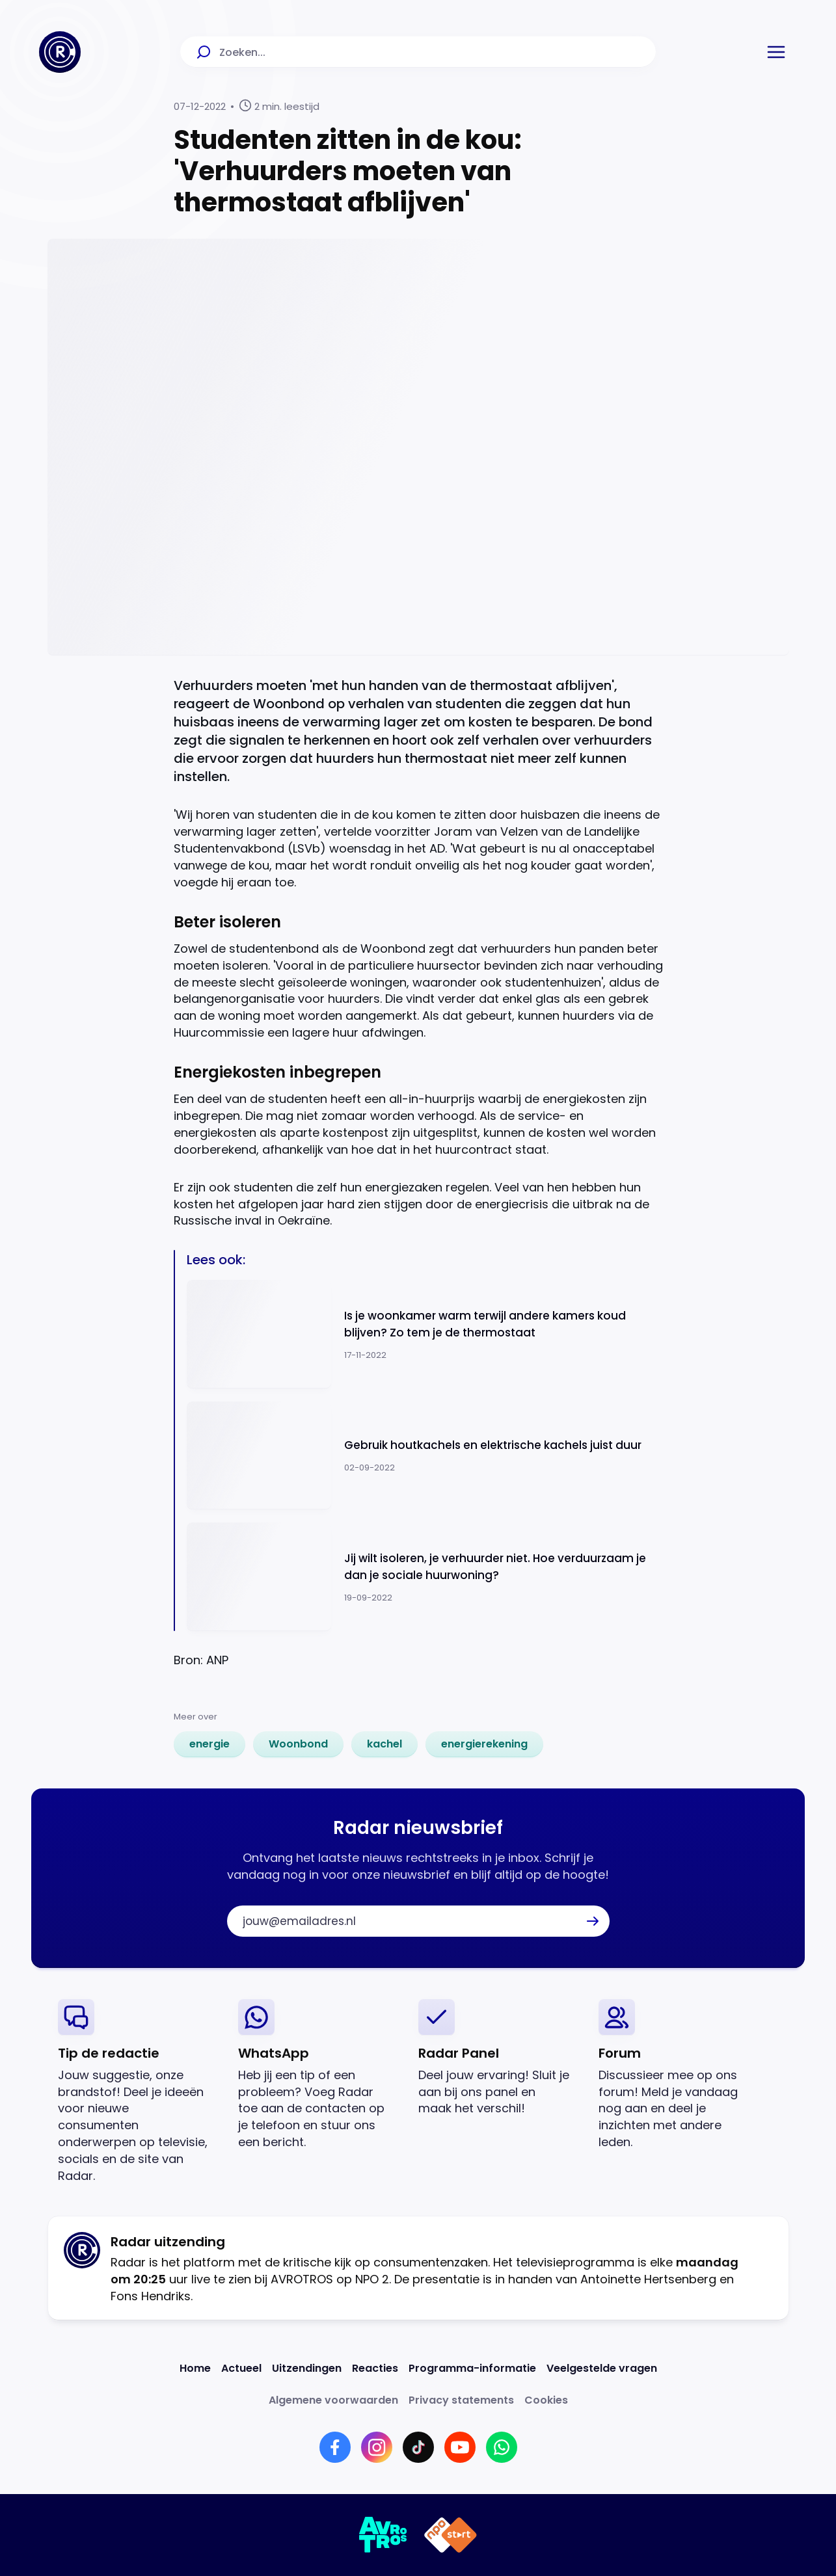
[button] (776, 52)
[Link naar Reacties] (375, 2368)
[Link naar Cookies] (546, 2400)
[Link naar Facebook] (335, 2447)
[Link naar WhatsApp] (501, 2447)
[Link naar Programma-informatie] (472, 2368)
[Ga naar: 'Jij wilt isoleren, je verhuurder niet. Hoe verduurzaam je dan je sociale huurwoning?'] (425, 1576)
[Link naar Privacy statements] (461, 2400)
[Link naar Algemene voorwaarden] (333, 2400)
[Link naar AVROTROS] (383, 2535)
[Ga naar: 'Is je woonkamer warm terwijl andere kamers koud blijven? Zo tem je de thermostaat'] (425, 1334)
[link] (209, 1744)
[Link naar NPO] (451, 2535)
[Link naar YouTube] (460, 2447)
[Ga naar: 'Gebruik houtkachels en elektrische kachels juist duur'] (425, 1455)
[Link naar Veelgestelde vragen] (601, 2368)
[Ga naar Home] (60, 52)
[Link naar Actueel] (241, 2368)
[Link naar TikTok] (418, 2447)
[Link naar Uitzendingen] (307, 2368)
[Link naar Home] (195, 2368)
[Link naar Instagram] (376, 2447)
